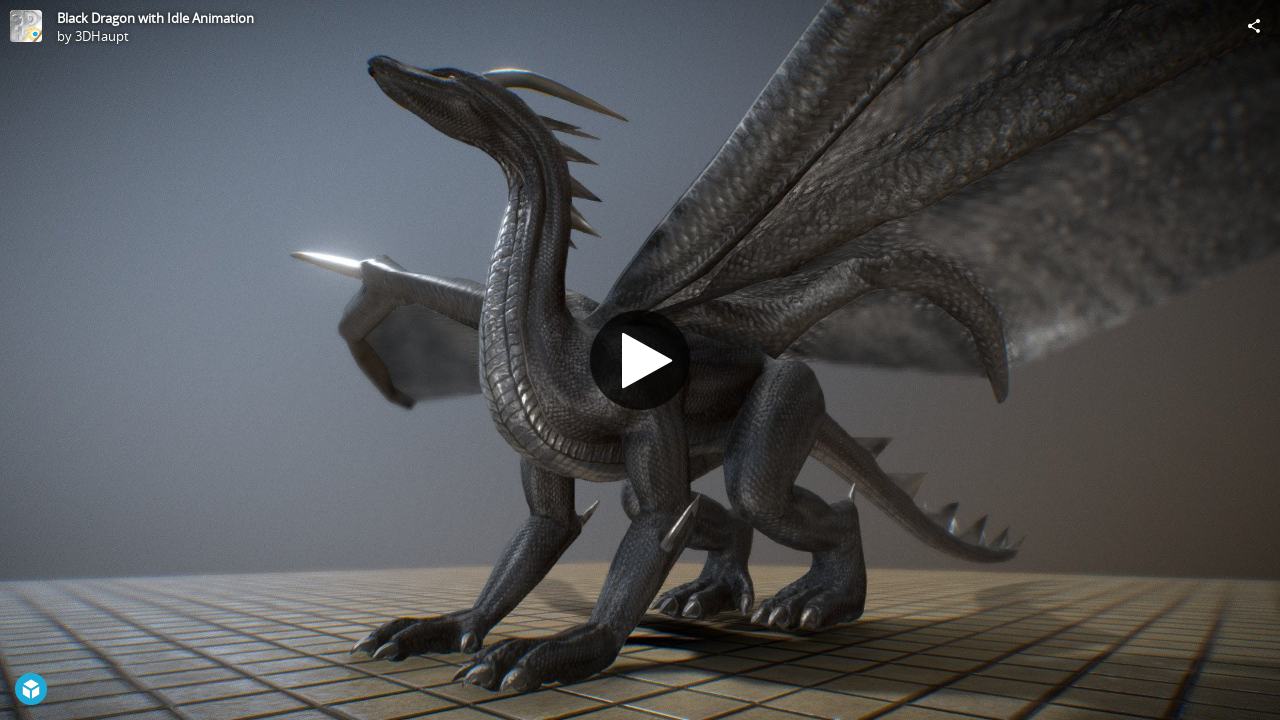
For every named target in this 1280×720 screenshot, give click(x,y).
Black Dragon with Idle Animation (155, 18)
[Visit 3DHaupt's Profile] (26, 26)
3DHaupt (102, 36)
